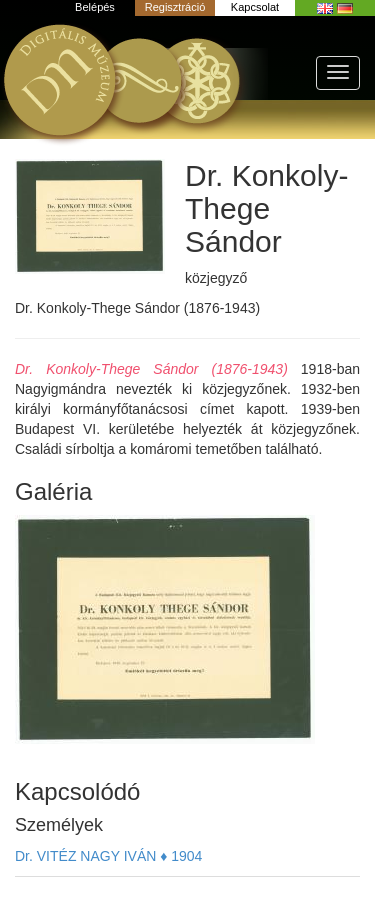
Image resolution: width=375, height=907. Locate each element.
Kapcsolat (255, 7)
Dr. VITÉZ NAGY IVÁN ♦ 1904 (108, 856)
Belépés (95, 7)
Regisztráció (175, 7)
